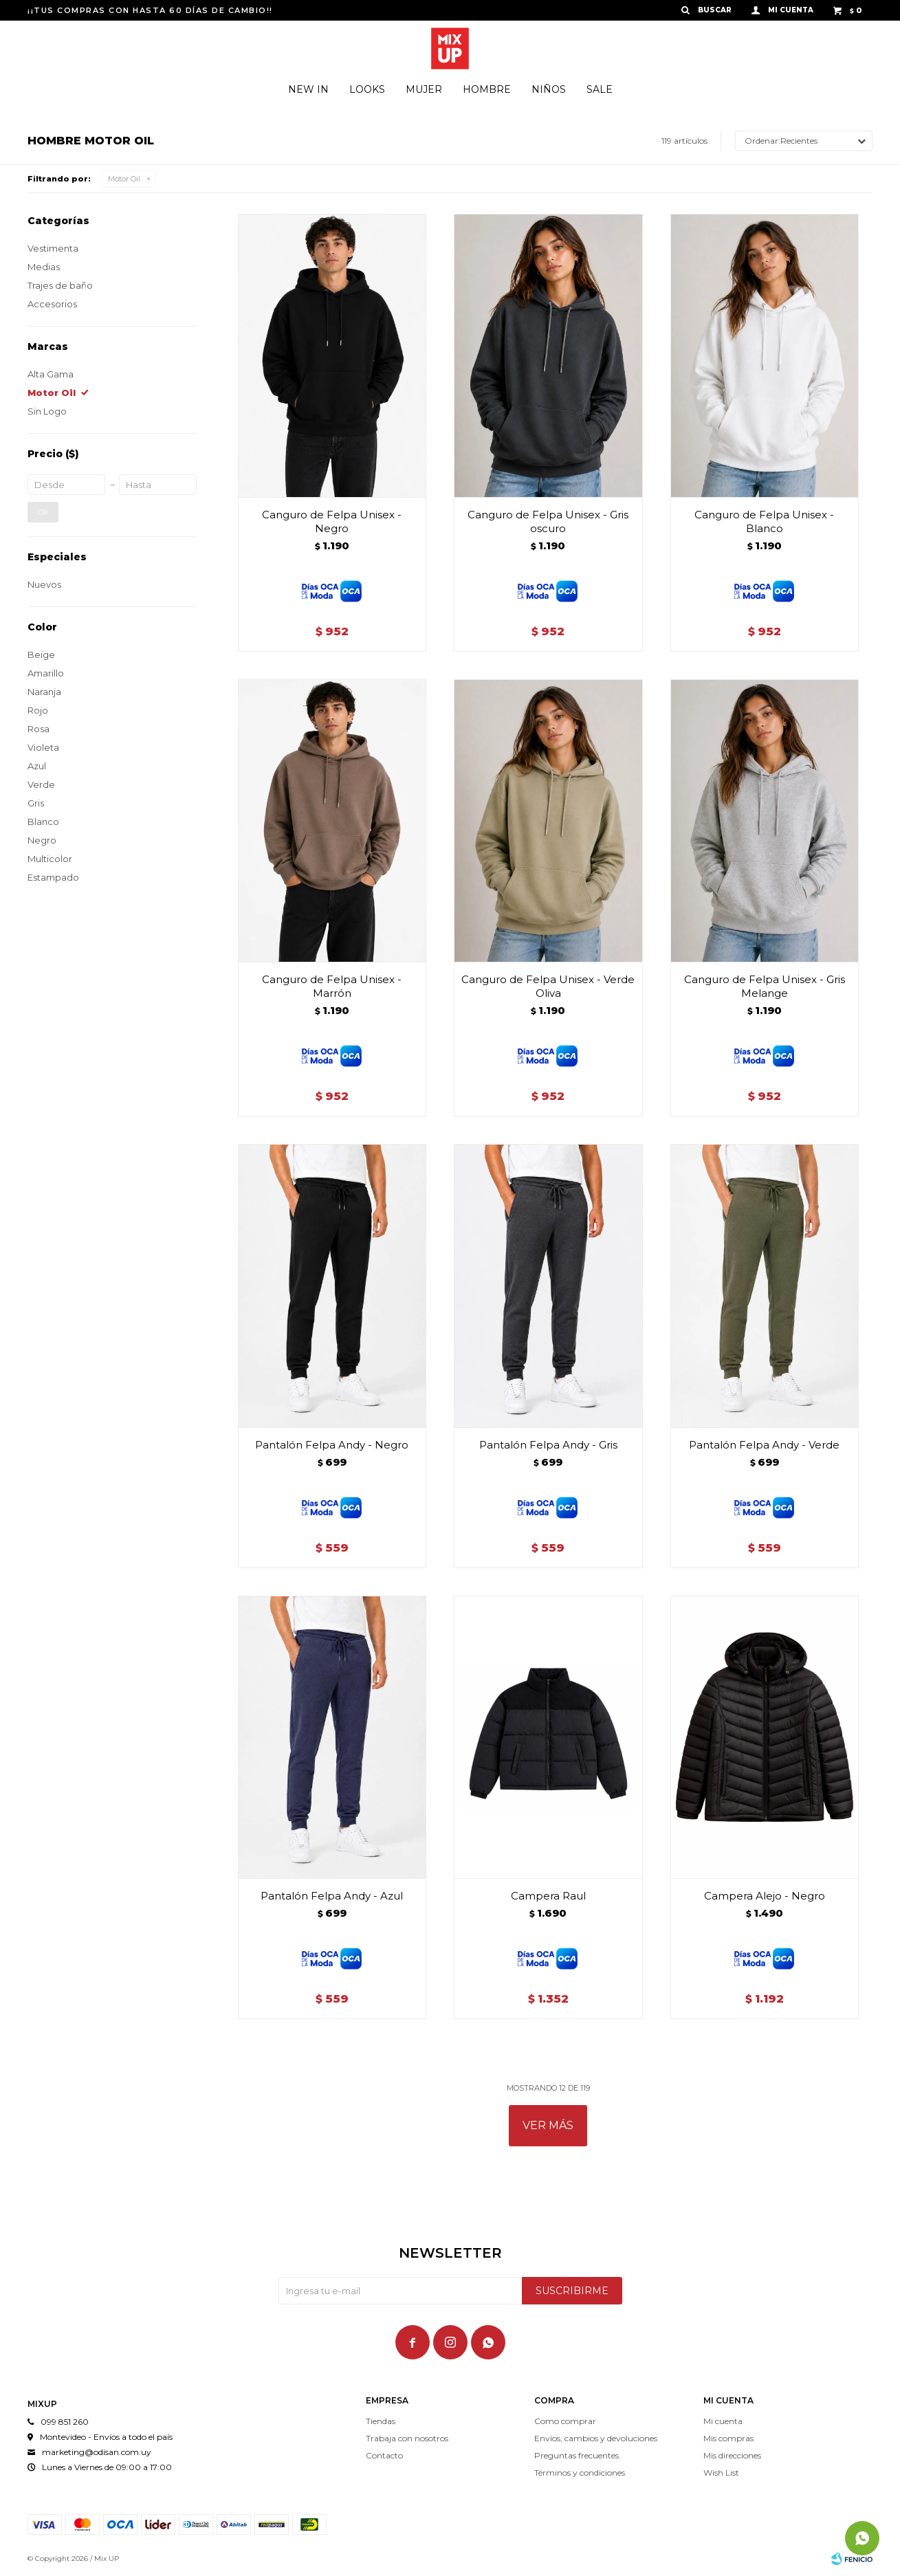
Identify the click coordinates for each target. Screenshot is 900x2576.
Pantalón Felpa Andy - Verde (764, 1444)
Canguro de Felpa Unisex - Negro (332, 521)
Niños (548, 89)
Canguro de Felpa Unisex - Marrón (332, 986)
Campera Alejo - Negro (764, 1895)
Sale (599, 89)
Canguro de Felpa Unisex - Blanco (764, 521)
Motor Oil (124, 179)
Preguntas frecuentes (576, 2455)
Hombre (487, 89)
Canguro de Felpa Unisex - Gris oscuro (548, 521)
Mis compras (728, 2438)
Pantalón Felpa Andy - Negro (331, 1444)
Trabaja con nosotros (407, 2438)
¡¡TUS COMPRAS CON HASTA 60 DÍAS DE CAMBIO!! (150, 10)
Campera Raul (548, 1895)
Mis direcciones (732, 2455)
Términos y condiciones (579, 2472)
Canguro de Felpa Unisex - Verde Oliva (548, 986)
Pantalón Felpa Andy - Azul (332, 1895)
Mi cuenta (723, 2421)
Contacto (384, 2455)
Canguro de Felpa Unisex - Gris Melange (764, 986)
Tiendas (380, 2421)
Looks (367, 89)
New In (308, 89)
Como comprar (565, 2421)
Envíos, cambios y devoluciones (595, 2438)
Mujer (424, 89)
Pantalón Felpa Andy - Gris (548, 1444)
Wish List (721, 2472)
